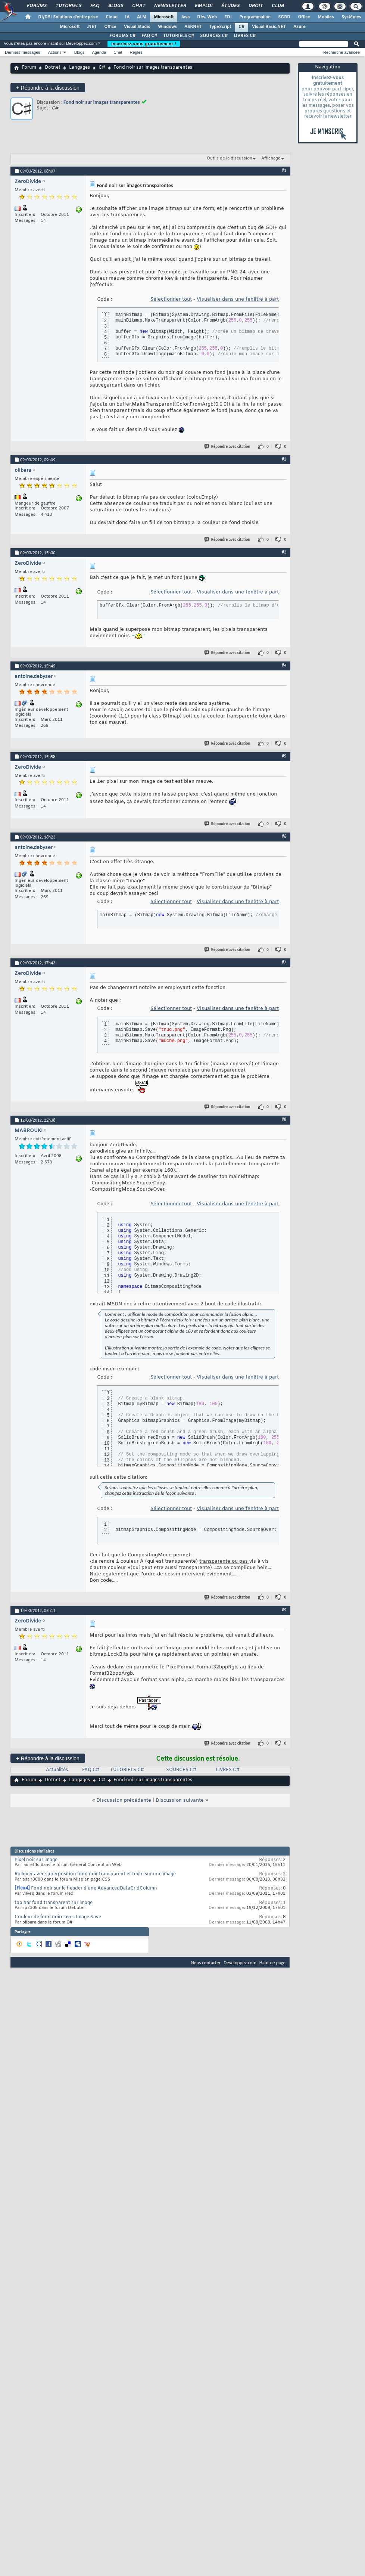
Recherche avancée (341, 52)
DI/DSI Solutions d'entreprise (68, 17)
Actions (55, 52)
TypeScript (220, 27)
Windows (167, 27)
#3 (284, 552)
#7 (284, 962)
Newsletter (169, 6)
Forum (29, 68)
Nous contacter (206, 1962)
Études (230, 6)
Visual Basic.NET (269, 27)
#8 (284, 1119)
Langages (79, 68)
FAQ (94, 6)
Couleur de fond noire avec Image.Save (58, 1917)
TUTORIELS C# (178, 35)
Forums (36, 6)
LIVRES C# (245, 35)
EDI (228, 17)
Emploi (203, 6)
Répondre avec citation (227, 446)
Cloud (112, 17)
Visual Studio (137, 27)
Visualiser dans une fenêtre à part (238, 299)
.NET (92, 27)
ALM (141, 17)
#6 (284, 836)
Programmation (255, 17)
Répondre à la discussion (47, 87)
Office (304, 17)
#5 (284, 756)
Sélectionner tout (171, 299)
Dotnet (52, 68)
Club (277, 6)
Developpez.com (240, 1962)
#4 (284, 665)
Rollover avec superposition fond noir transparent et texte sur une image (95, 1874)
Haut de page (272, 1962)
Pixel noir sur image (36, 1860)
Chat (138, 6)
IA (127, 17)
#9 (284, 1609)
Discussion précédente (123, 1800)
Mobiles (326, 17)
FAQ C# (149, 35)
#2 (284, 459)
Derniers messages (22, 52)
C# (241, 27)
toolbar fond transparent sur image (54, 1903)
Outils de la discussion (229, 158)
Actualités (57, 1770)
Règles (136, 52)
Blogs (115, 6)
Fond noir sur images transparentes (101, 102)
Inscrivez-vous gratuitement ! (143, 43)
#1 (284, 170)
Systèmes (351, 17)
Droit (255, 6)
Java (185, 17)
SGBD (284, 17)
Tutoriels (68, 6)
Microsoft (164, 17)
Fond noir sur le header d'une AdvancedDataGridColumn (94, 1888)
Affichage (271, 158)
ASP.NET (193, 27)
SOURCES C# (214, 35)
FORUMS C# (122, 35)
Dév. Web (207, 17)
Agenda (99, 52)
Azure (299, 27)
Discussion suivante (180, 1800)
